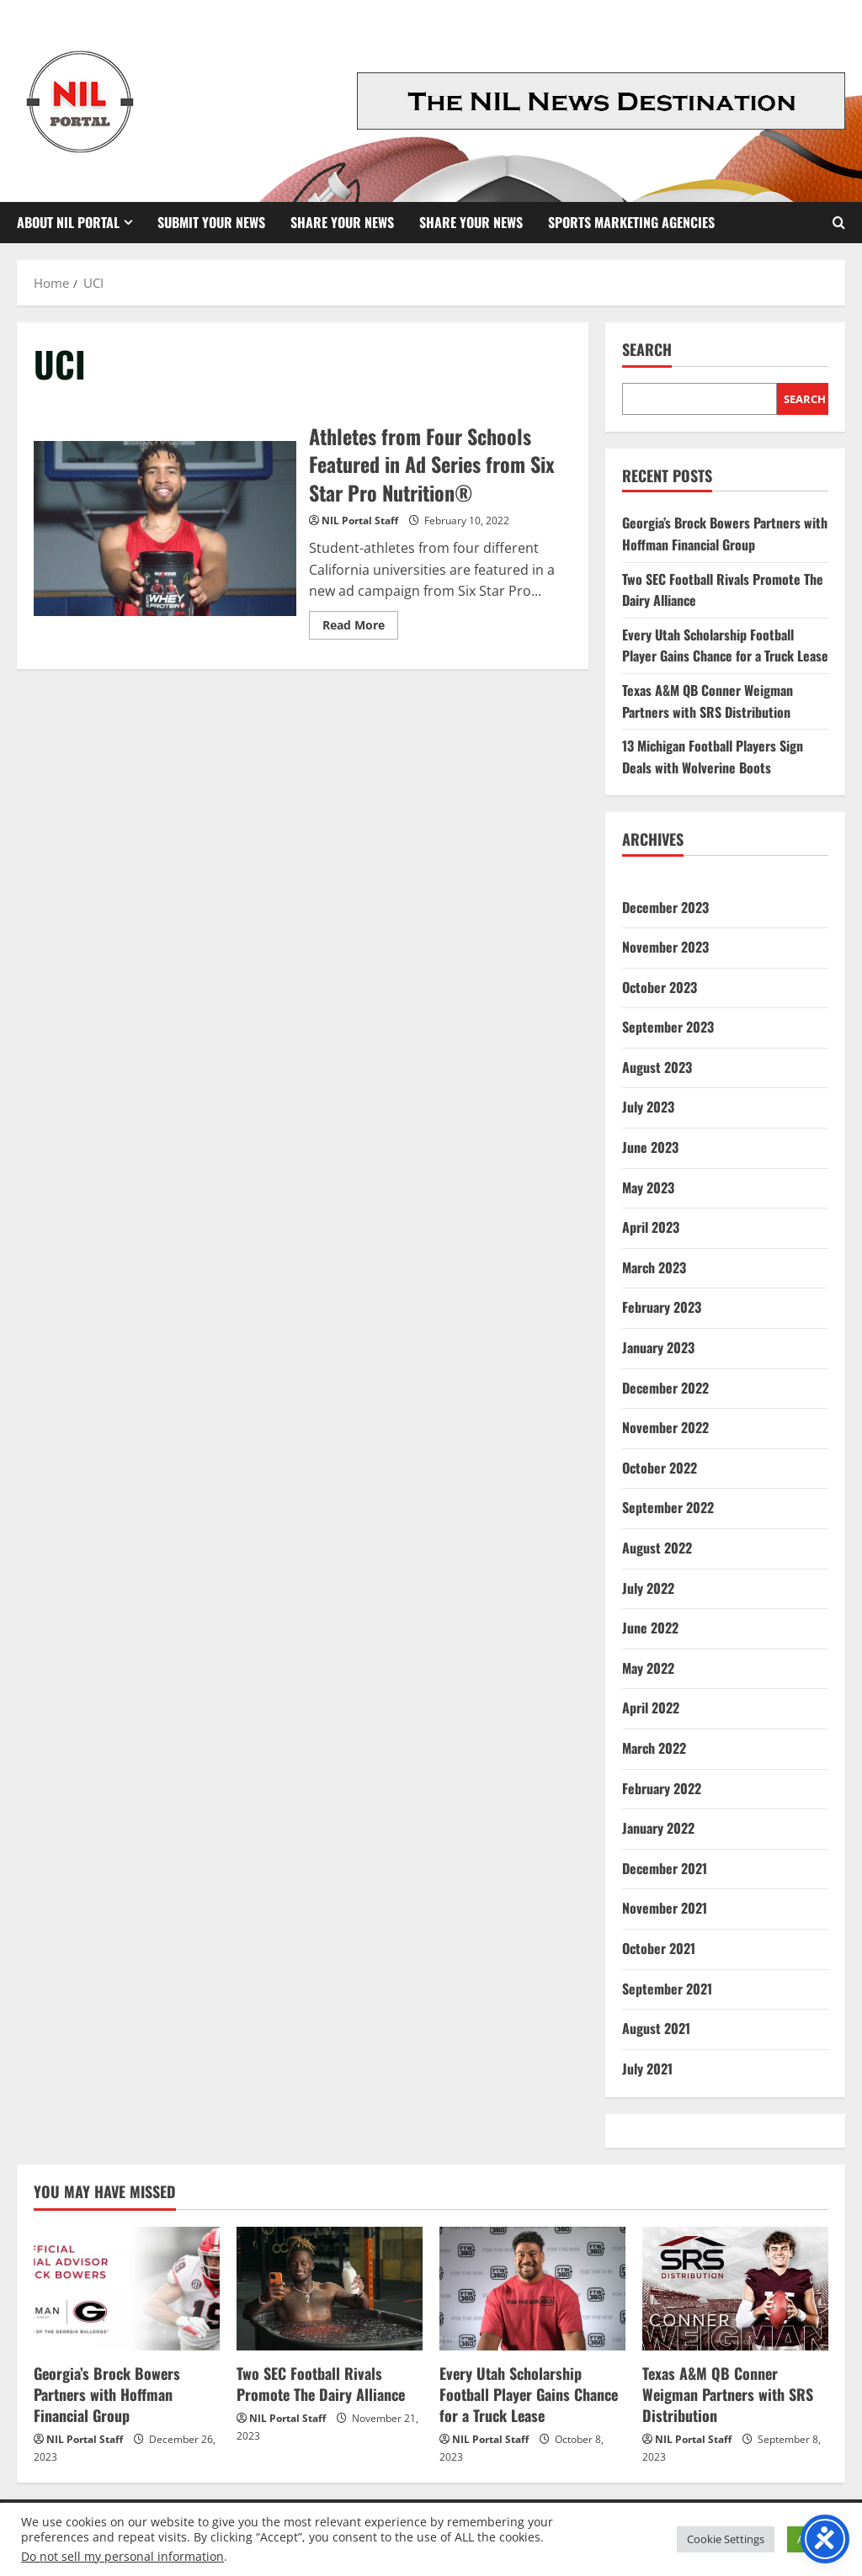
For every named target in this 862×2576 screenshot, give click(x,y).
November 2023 (665, 947)
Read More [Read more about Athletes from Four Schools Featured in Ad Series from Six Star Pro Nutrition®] (360, 628)
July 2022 (648, 1588)
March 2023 (654, 1267)
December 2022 (665, 1388)
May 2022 (648, 1668)
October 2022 (659, 1468)
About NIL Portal (68, 222)
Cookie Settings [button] (725, 2539)
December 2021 (664, 1868)
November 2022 (665, 1427)
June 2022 (650, 1627)
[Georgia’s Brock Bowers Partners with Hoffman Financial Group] (127, 2288)
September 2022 (668, 1507)
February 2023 (661, 1307)
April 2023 (650, 1227)
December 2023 (665, 907)
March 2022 (654, 1748)
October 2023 (659, 987)
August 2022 (657, 1548)
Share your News (471, 222)
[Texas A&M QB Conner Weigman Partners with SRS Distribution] (735, 2288)
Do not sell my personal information (122, 2556)
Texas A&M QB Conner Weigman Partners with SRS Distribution (707, 701)
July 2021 (647, 2068)
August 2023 (657, 1067)
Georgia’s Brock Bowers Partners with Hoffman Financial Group (724, 534)
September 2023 (668, 1027)
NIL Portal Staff (360, 520)
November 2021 (664, 1908)
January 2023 (658, 1347)
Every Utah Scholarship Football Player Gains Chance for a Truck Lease (725, 645)
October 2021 (658, 1948)
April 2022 (650, 1707)
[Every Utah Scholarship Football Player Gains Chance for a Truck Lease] (532, 2288)
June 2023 (650, 1147)
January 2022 (658, 1828)
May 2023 (648, 1187)
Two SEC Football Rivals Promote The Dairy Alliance (321, 2383)
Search (647, 349)
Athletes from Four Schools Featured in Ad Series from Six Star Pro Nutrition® (165, 528)
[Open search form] (839, 222)
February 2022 (661, 1788)
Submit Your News (211, 222)
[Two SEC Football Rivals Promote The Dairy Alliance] (330, 2288)
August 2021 (656, 2028)
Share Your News (342, 222)
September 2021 (667, 1988)
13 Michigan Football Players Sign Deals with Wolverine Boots (712, 757)
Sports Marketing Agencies (631, 222)
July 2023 (648, 1107)
